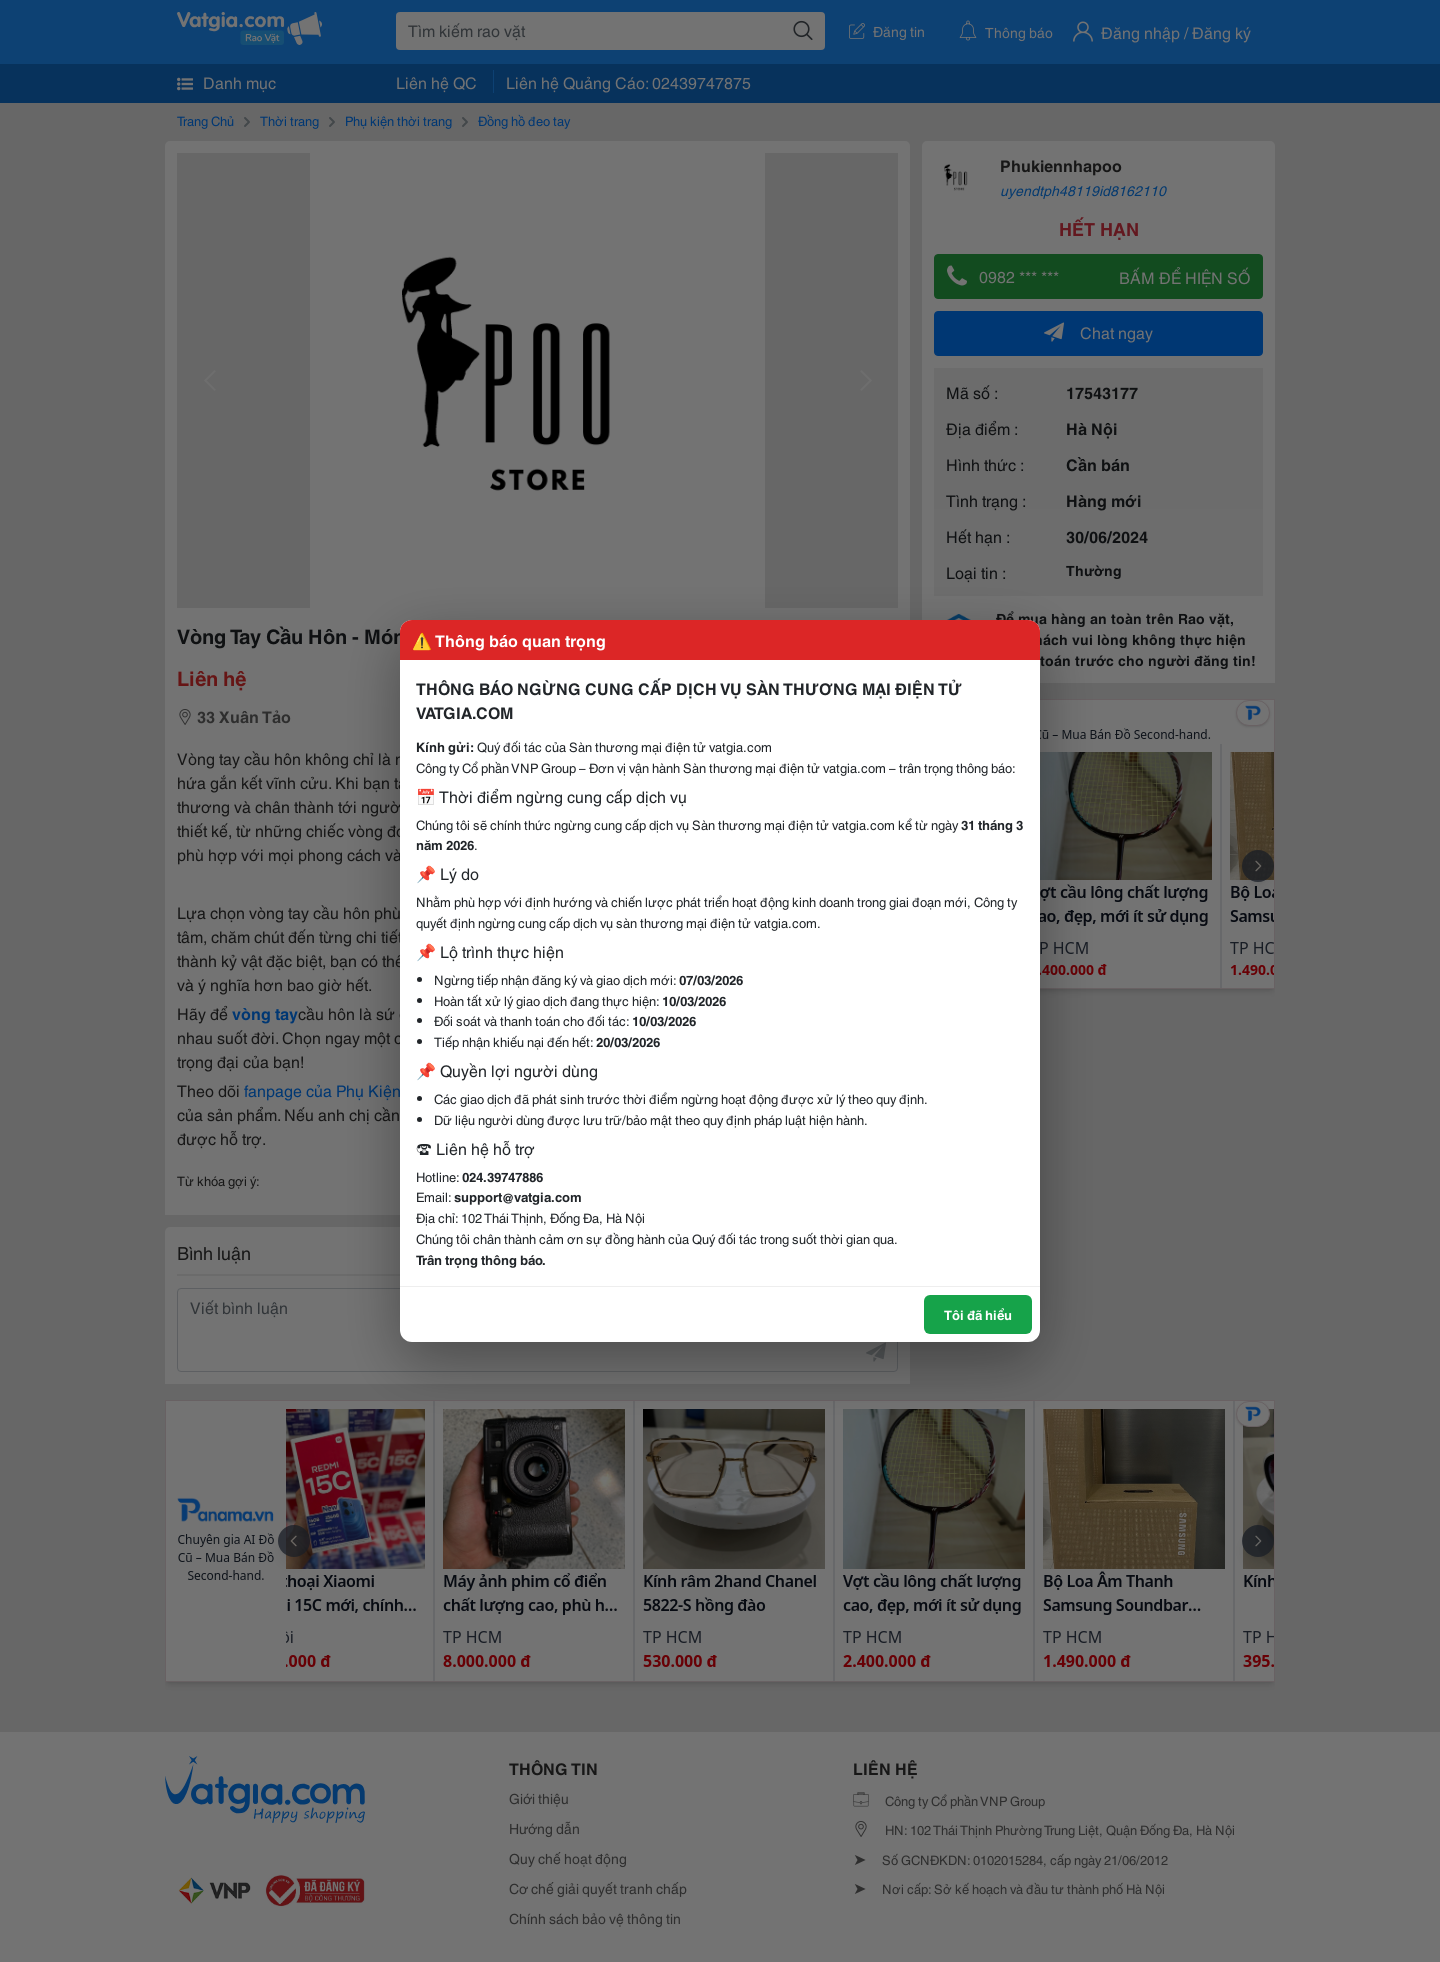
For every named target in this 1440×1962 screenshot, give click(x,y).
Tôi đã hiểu (978, 1314)
